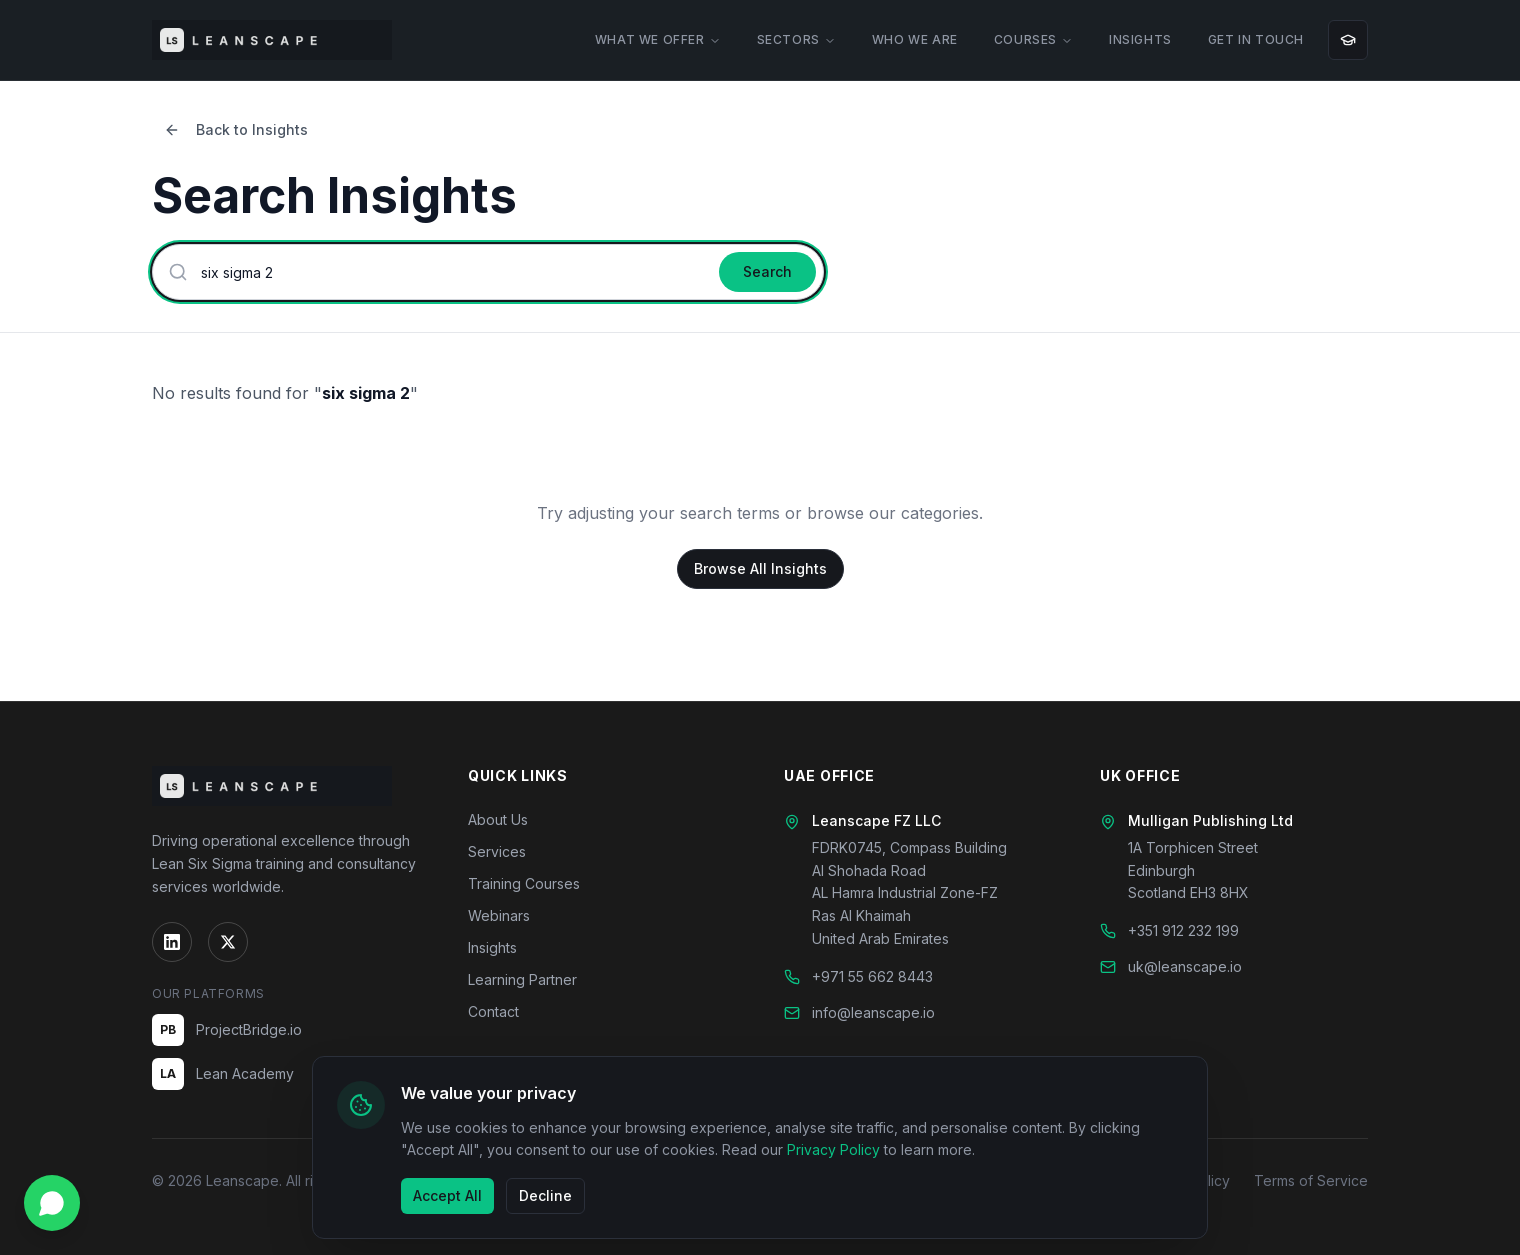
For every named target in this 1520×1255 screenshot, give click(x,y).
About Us (498, 819)
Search (767, 271)
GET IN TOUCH (1256, 39)
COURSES (1033, 39)
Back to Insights (236, 129)
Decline (545, 1195)
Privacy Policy (833, 1149)
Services (497, 851)
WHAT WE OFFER (658, 39)
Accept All (447, 1195)
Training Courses (524, 883)
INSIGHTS (1140, 39)
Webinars (499, 915)
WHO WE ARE (915, 39)
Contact (493, 1011)
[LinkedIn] (172, 942)
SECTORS (796, 39)
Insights (492, 947)
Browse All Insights (760, 568)
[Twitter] (228, 942)
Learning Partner (522, 979)
